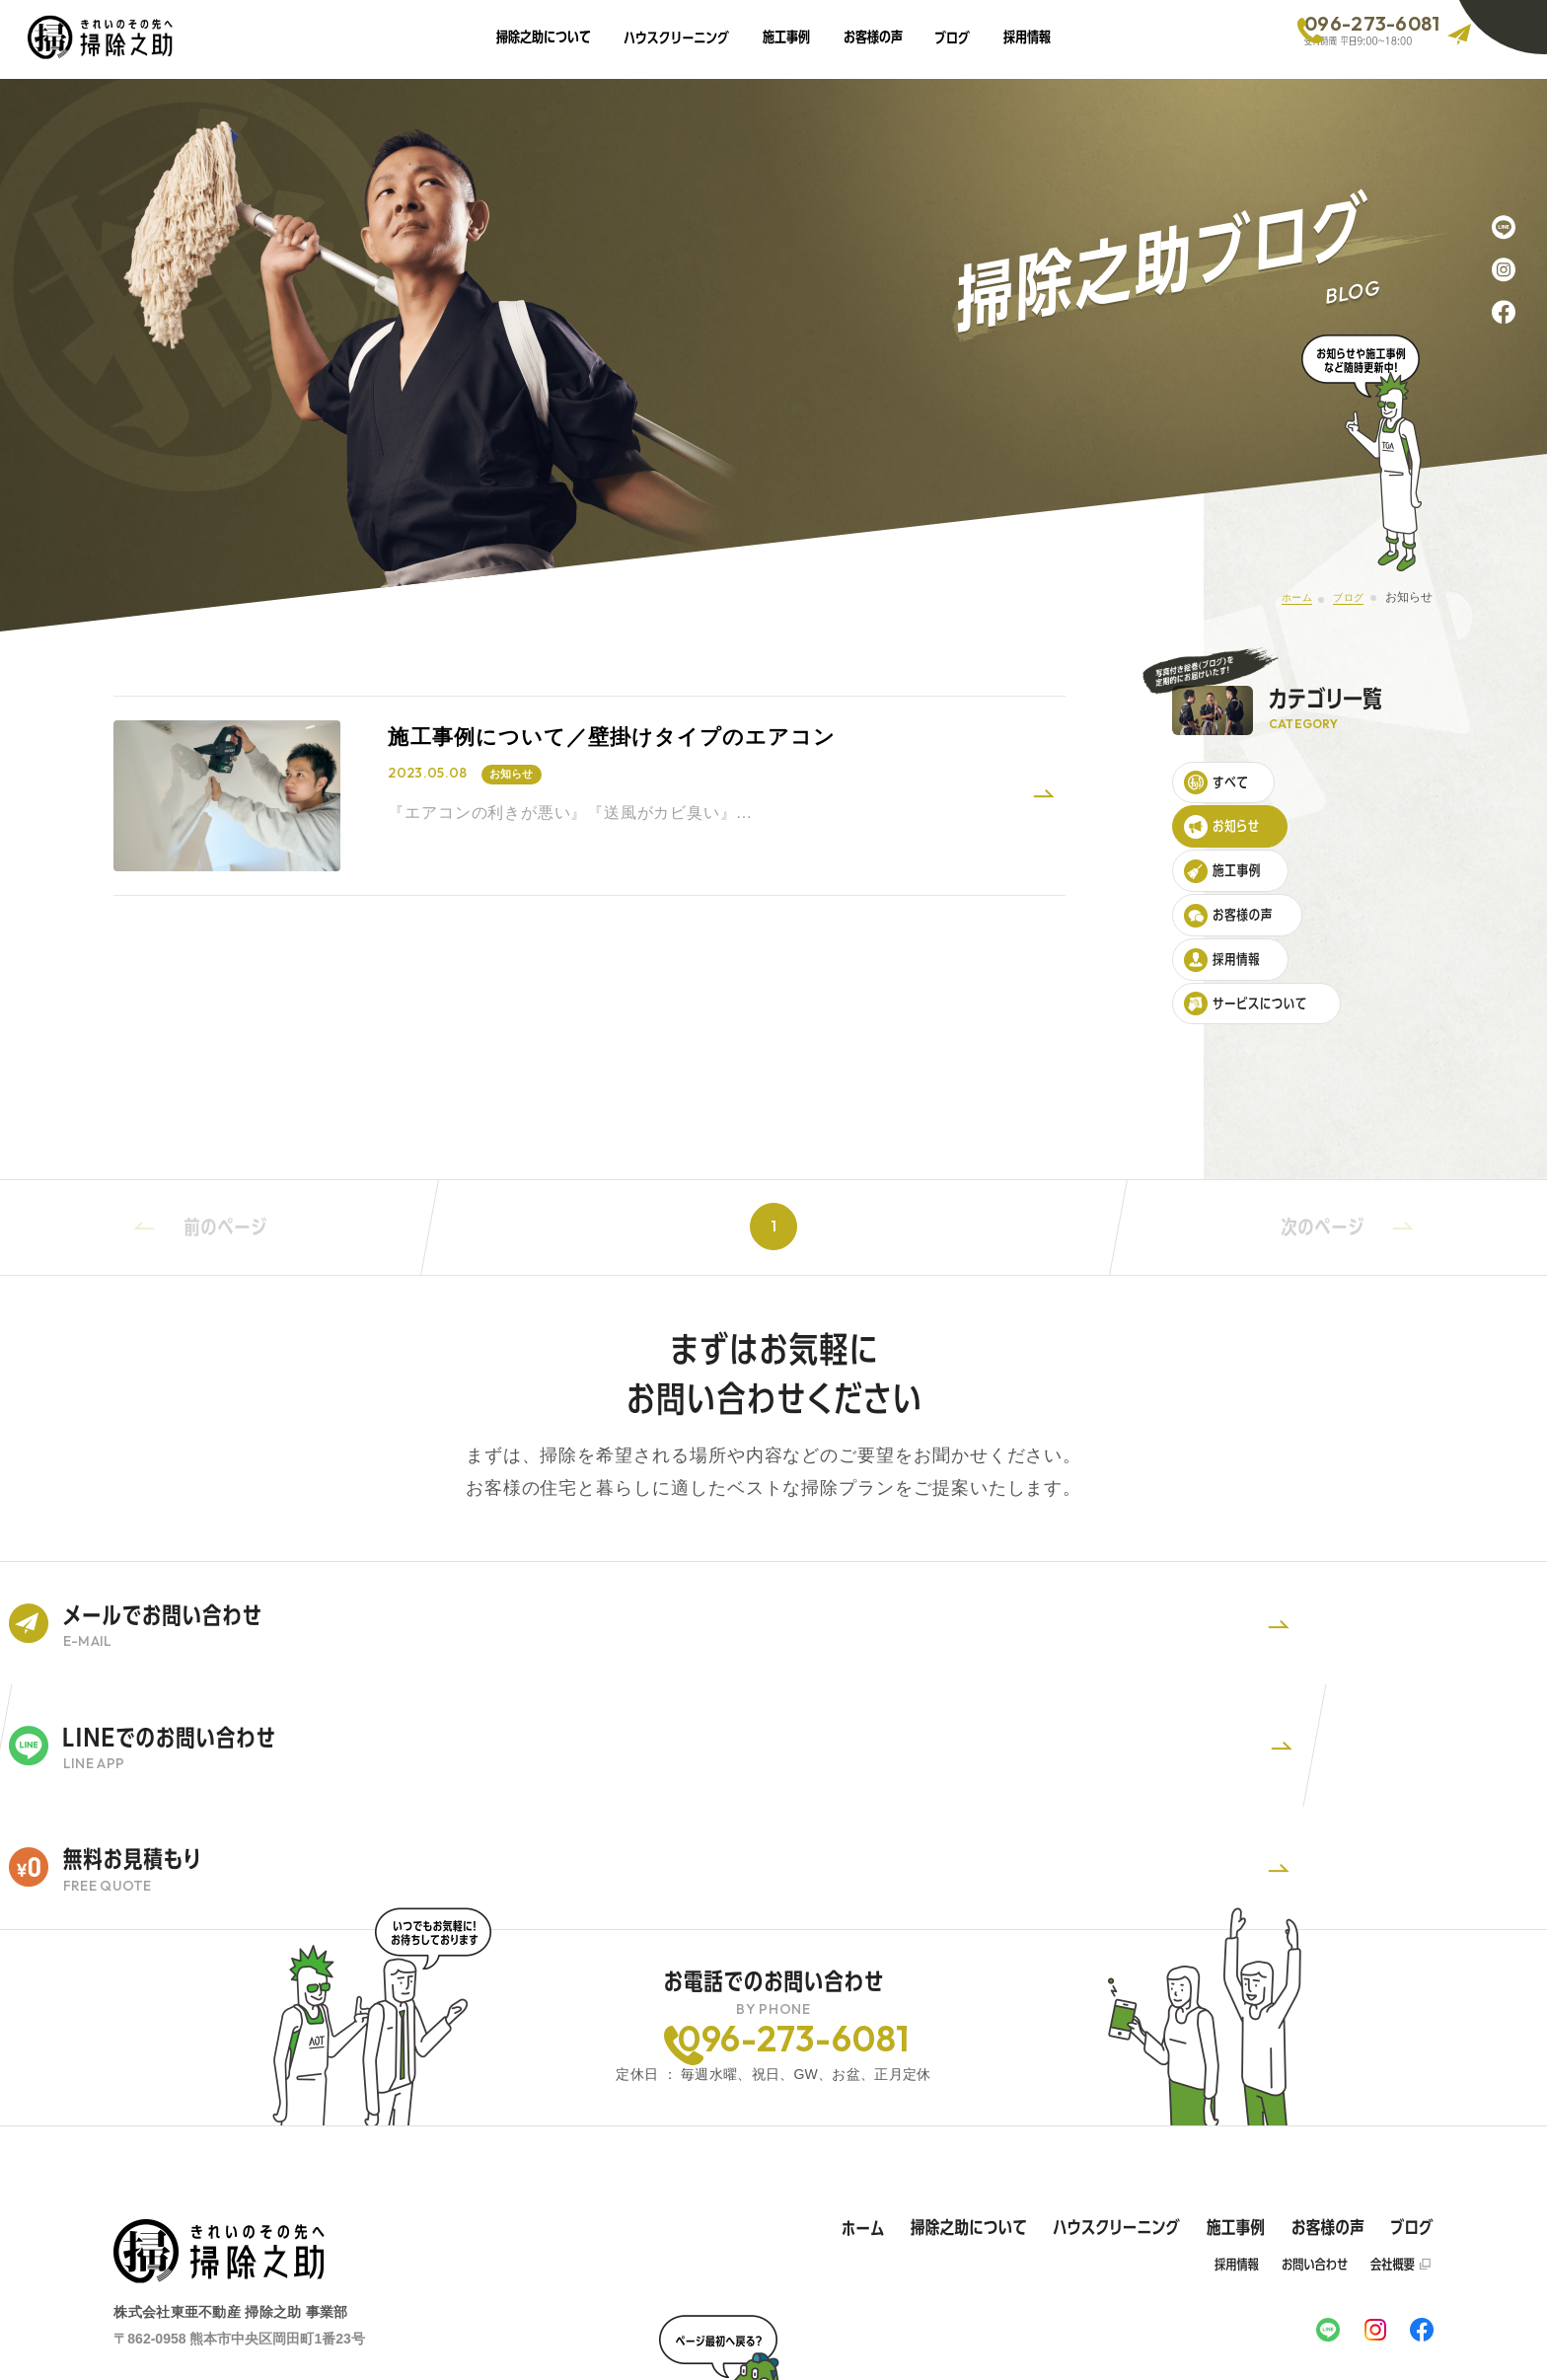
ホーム (1279, 597)
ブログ (1341, 597)
